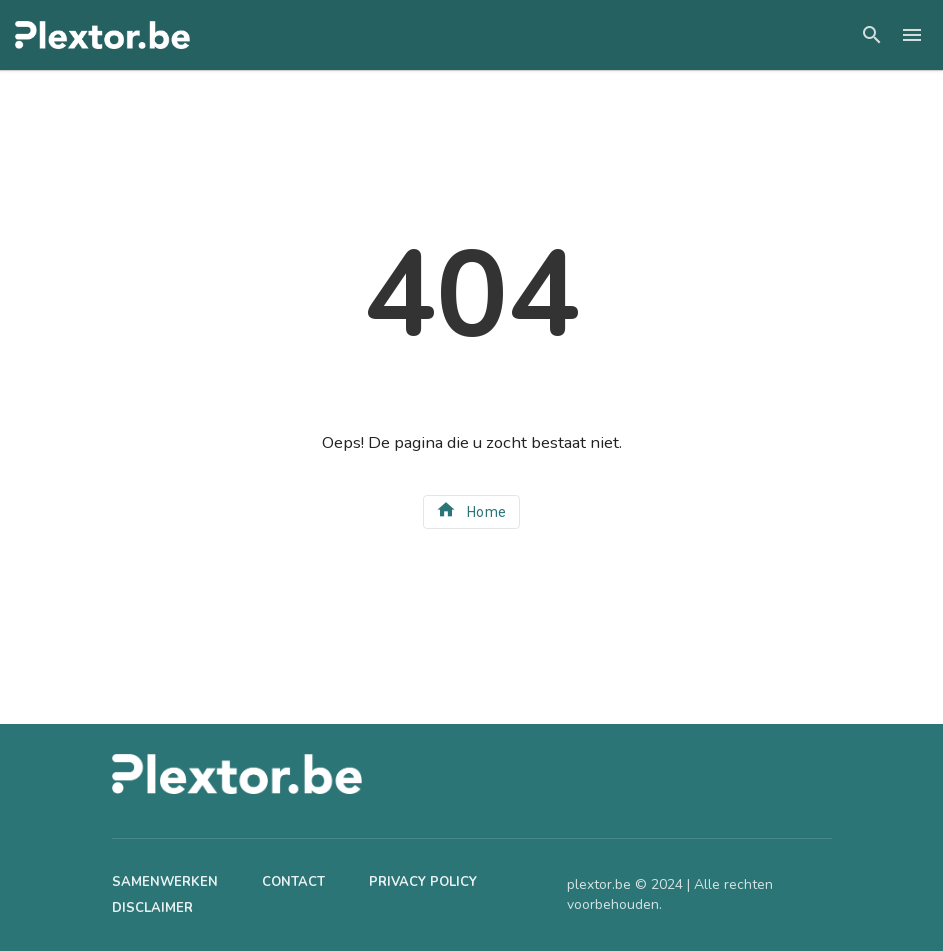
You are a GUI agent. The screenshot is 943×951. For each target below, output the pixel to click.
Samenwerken (165, 882)
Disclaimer (152, 908)
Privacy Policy (423, 882)
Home (471, 509)
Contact (293, 882)
